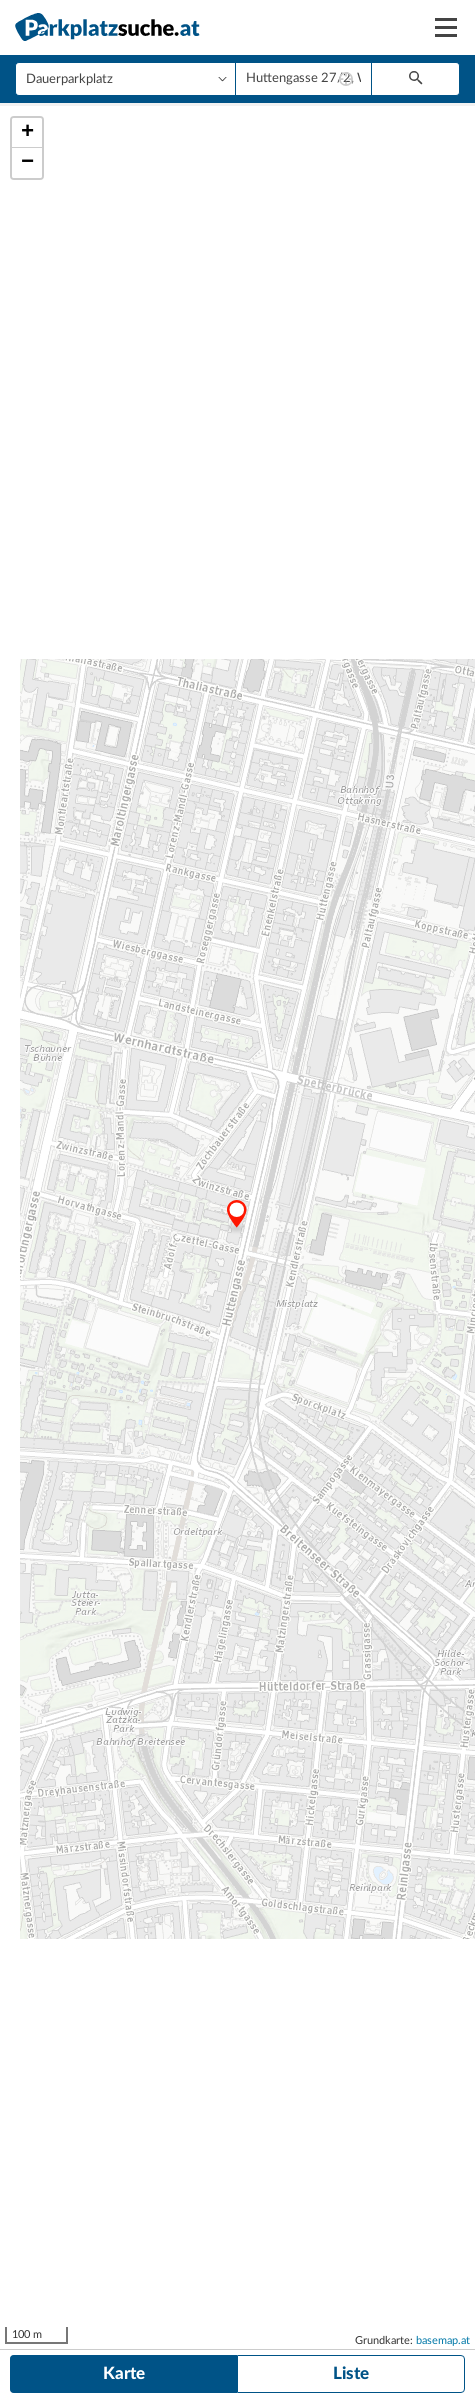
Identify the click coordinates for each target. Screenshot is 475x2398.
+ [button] (27, 133)
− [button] (27, 163)
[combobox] (303, 79)
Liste (351, 2373)
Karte (124, 2373)
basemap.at (443, 2340)
